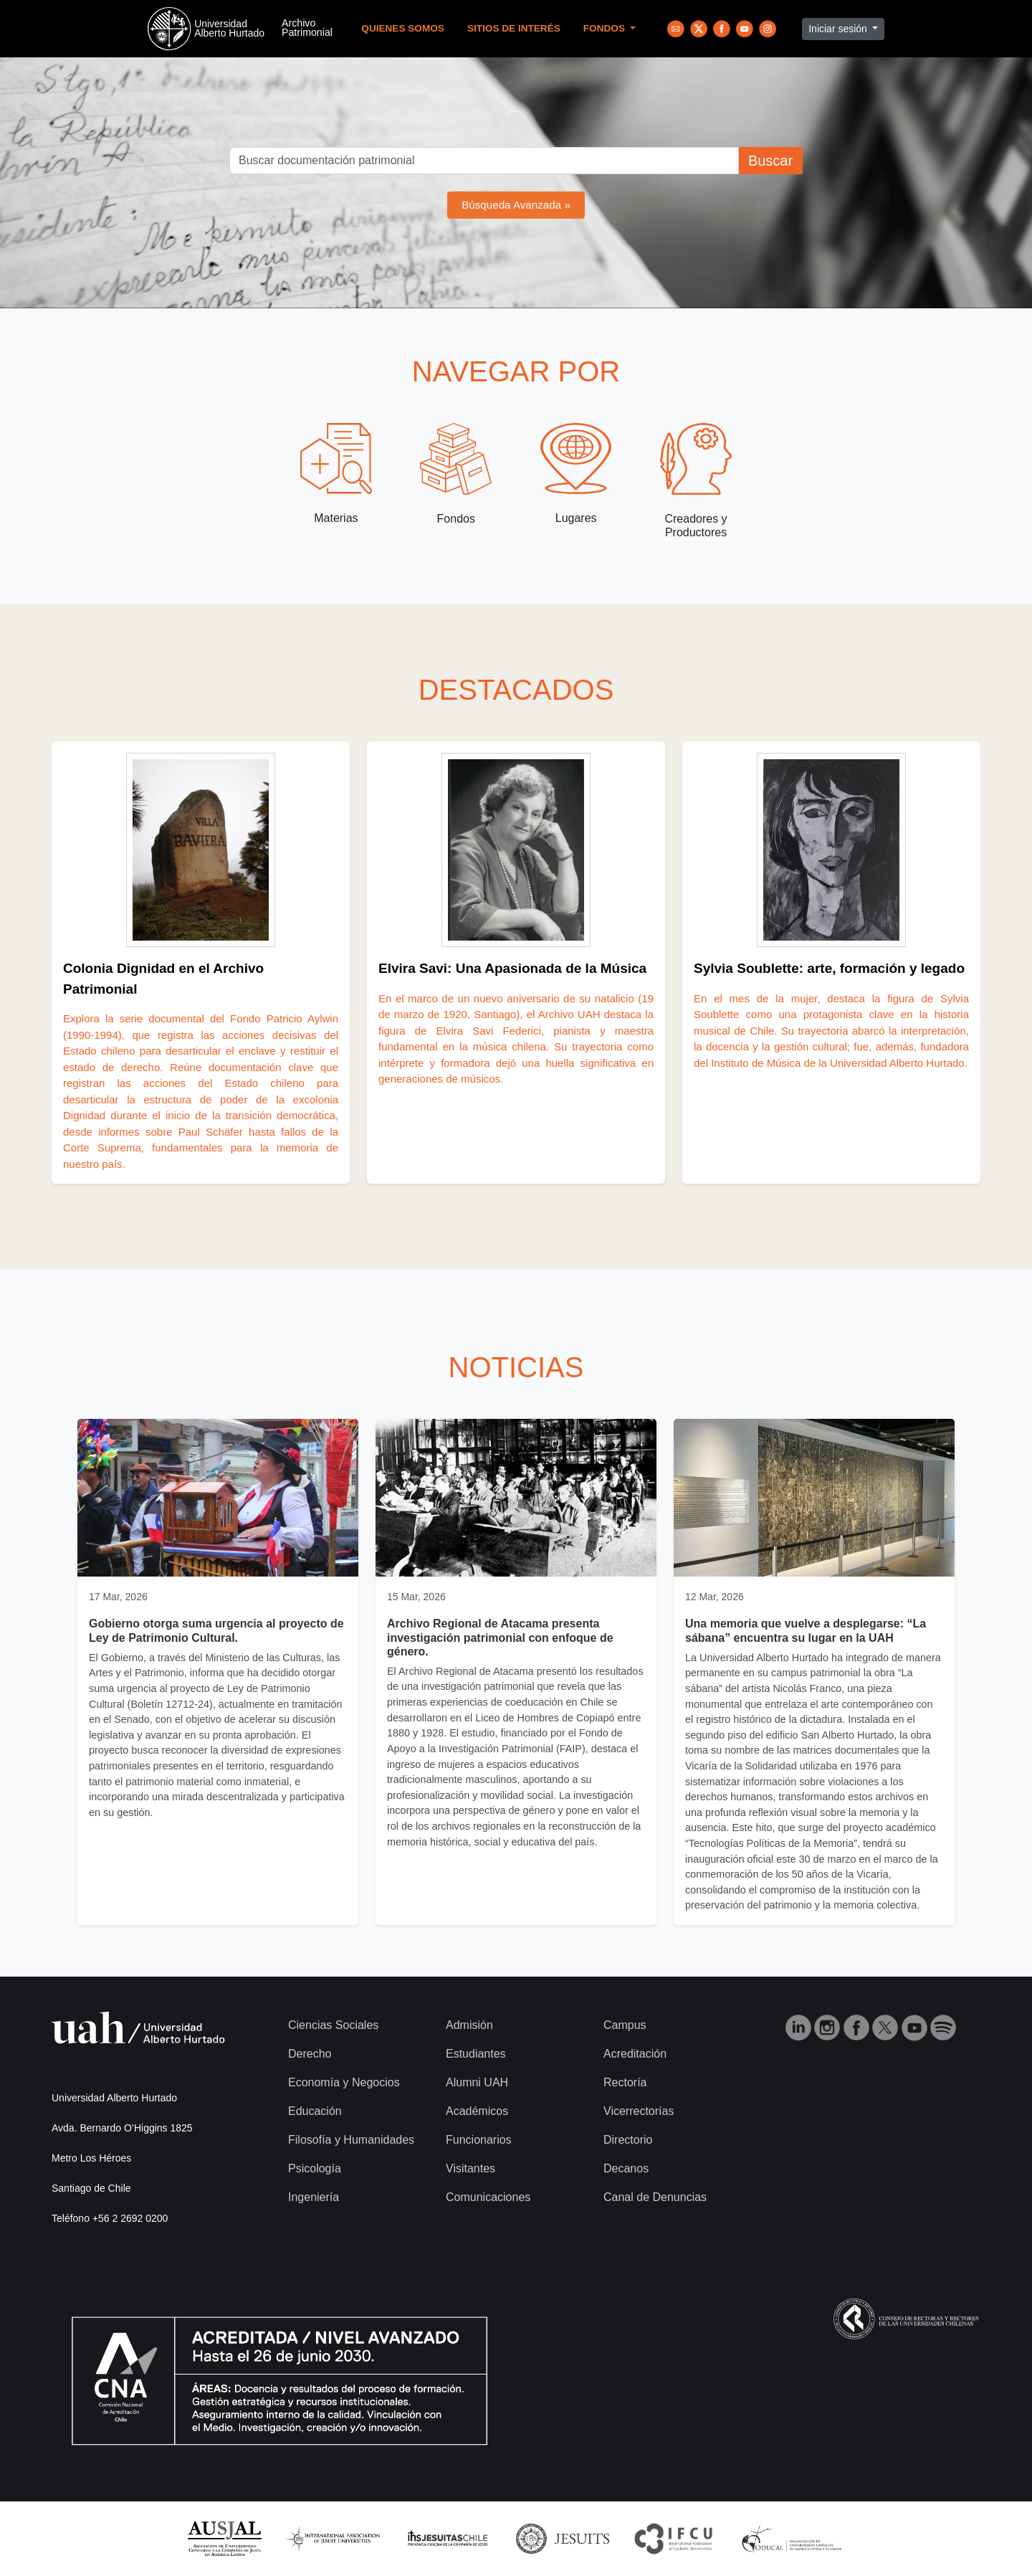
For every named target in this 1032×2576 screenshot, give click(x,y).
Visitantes (470, 2168)
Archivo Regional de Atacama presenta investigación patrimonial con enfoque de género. (500, 1637)
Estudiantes (476, 2054)
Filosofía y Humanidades (351, 2140)
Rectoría (624, 2082)
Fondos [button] (605, 28)
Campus (624, 2025)
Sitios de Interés (513, 28)
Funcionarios (479, 2140)
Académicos (477, 2111)
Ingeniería (313, 2197)
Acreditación (634, 2054)
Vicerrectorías (638, 2111)
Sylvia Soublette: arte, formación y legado (829, 968)
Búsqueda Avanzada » (516, 205)
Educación (315, 2111)
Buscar (770, 160)
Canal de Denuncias (655, 2197)
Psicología (314, 2168)
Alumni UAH (477, 2082)
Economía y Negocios (344, 2082)
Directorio (627, 2140)
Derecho (309, 2054)
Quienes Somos (402, 28)
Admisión (469, 2025)
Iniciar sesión (839, 28)
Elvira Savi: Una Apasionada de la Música (512, 968)
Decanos (626, 2168)
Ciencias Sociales (333, 2025)
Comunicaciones (488, 2197)
